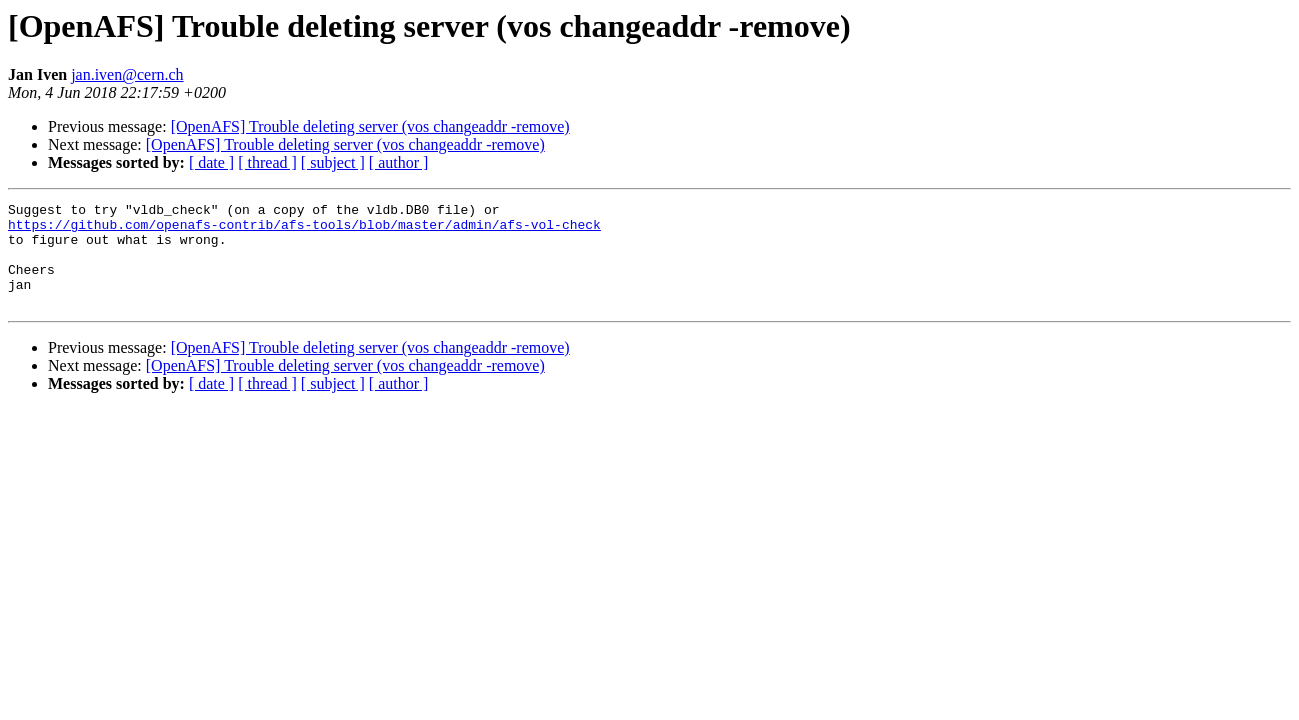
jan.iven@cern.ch (127, 74)
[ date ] (211, 162)
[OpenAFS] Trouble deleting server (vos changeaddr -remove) (370, 126)
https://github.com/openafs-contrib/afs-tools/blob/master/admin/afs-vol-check (304, 230)
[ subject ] (333, 162)
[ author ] (399, 162)
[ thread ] (267, 162)
